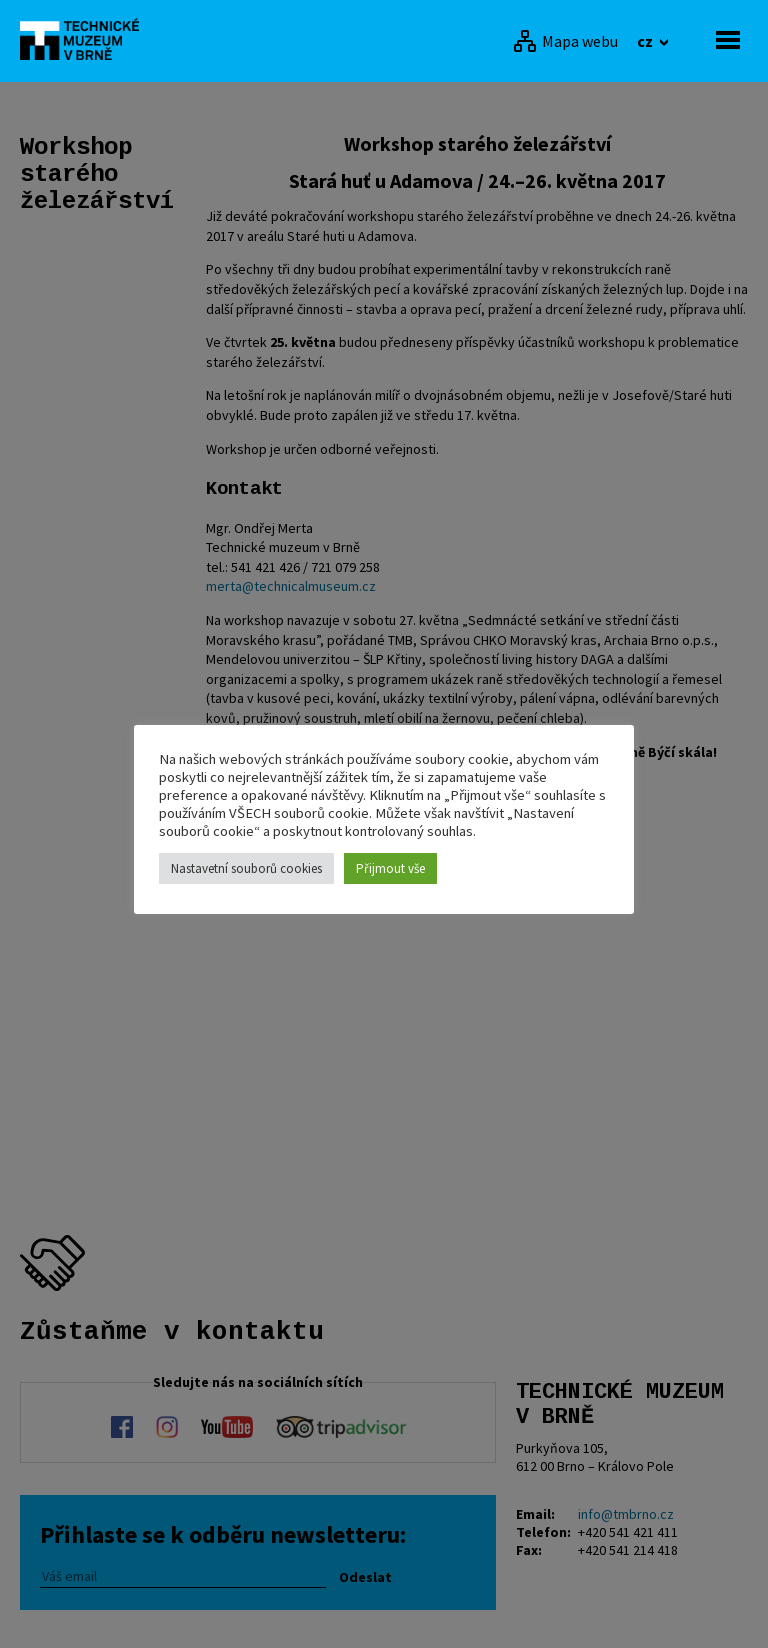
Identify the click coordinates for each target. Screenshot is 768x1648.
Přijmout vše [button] (390, 868)
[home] (85, 39)
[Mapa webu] (565, 41)
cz (646, 41)
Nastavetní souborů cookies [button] (246, 868)
